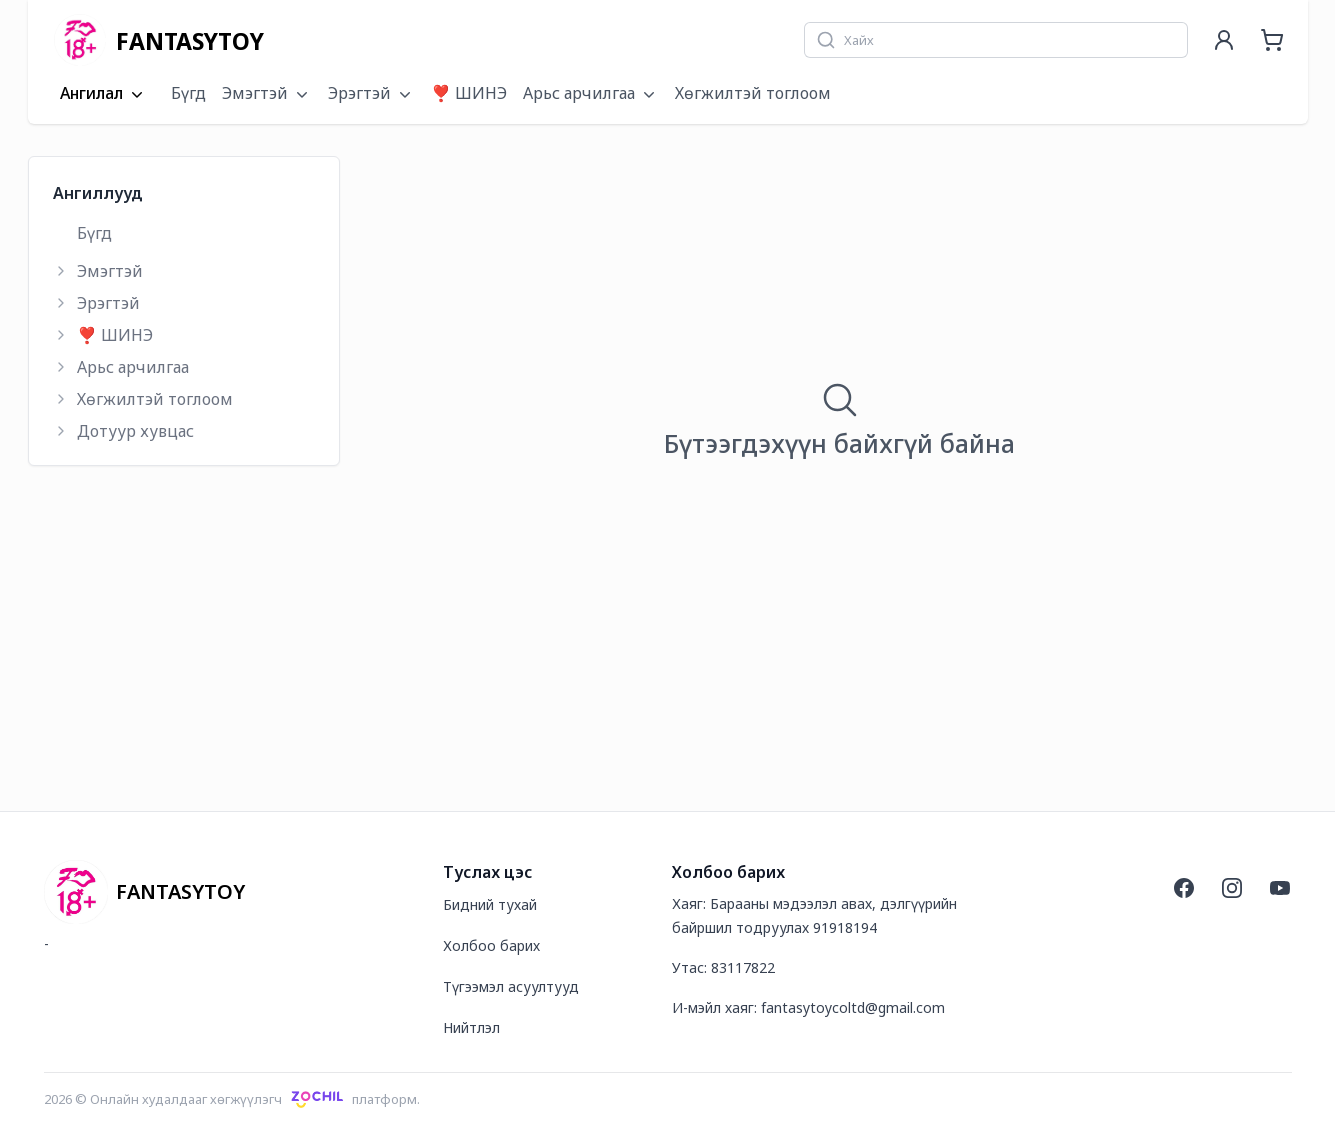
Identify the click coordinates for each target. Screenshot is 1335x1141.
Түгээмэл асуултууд (511, 986)
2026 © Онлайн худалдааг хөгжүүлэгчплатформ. (232, 1099)
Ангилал (103, 94)
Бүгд (188, 93)
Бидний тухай (490, 904)
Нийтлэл (471, 1027)
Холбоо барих (491, 945)
